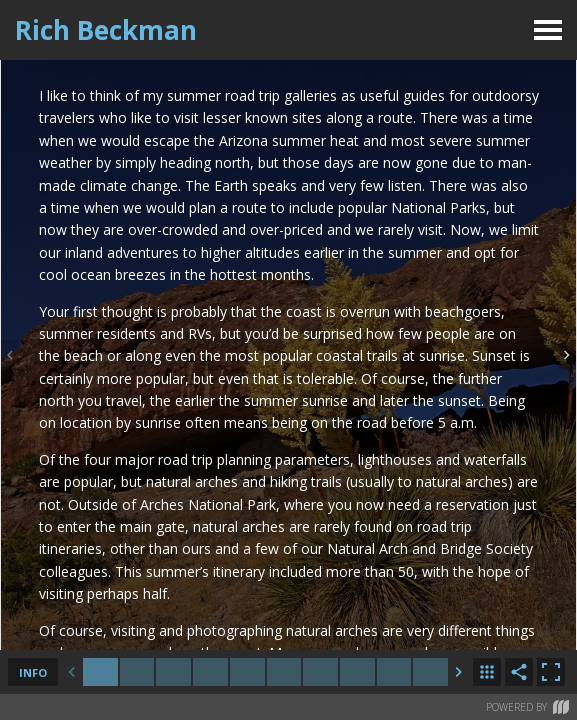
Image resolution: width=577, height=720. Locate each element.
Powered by (527, 707)
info (33, 672)
